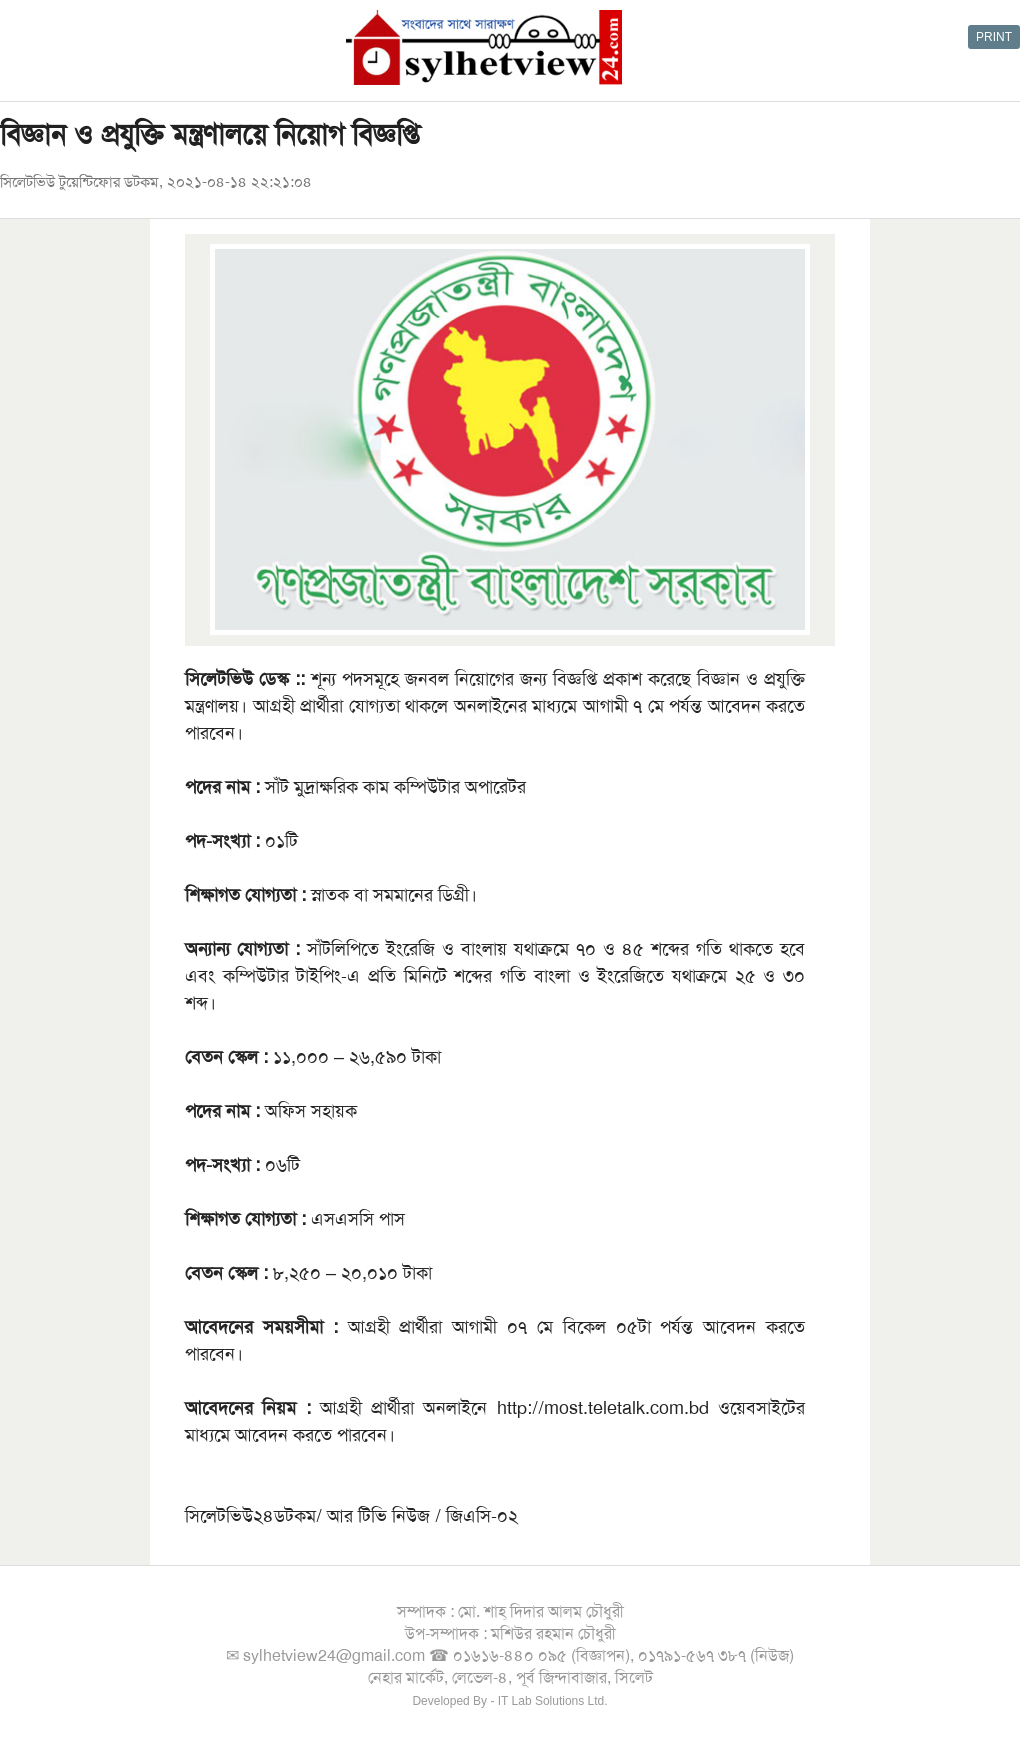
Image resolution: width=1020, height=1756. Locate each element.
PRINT (994, 37)
